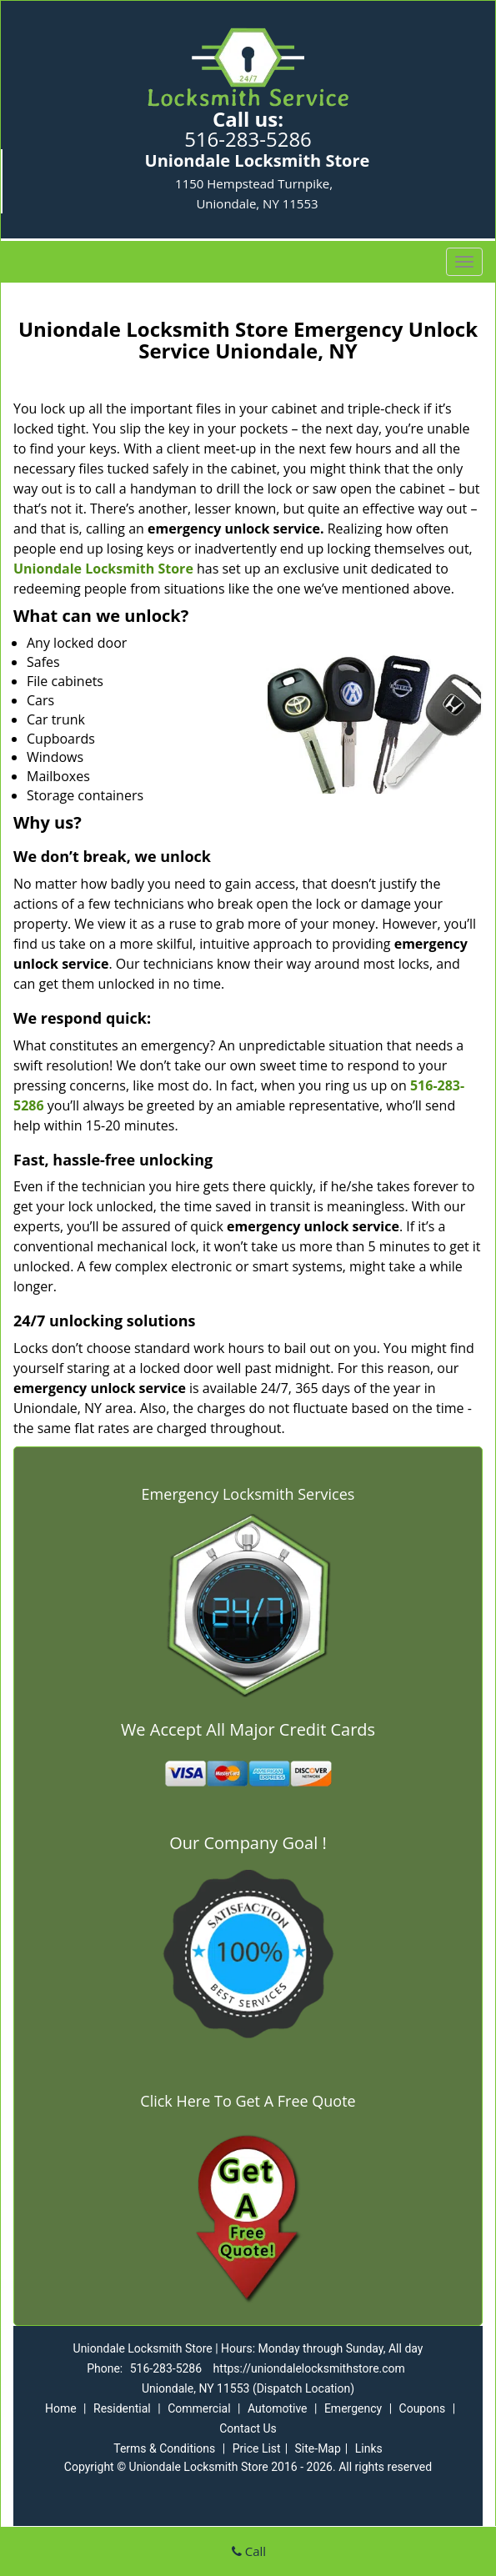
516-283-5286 (248, 139)
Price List (257, 2448)
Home (61, 2408)
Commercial (199, 2408)
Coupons (422, 2408)
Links (369, 2448)
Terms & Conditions (164, 2448)
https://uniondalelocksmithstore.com (309, 2368)
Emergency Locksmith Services (248, 1494)
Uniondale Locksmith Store (103, 568)
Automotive (278, 2408)
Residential (122, 2408)
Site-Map (318, 2448)
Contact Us (248, 2428)
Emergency (353, 2408)
